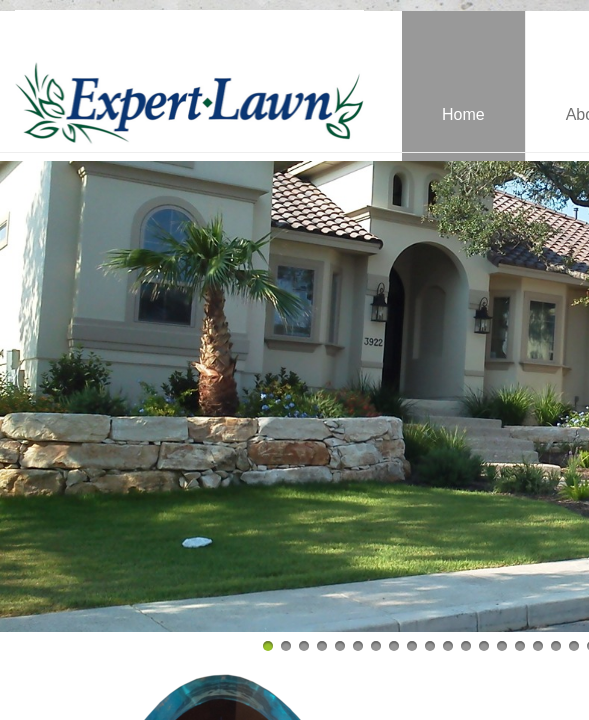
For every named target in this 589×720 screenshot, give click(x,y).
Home (463, 114)
